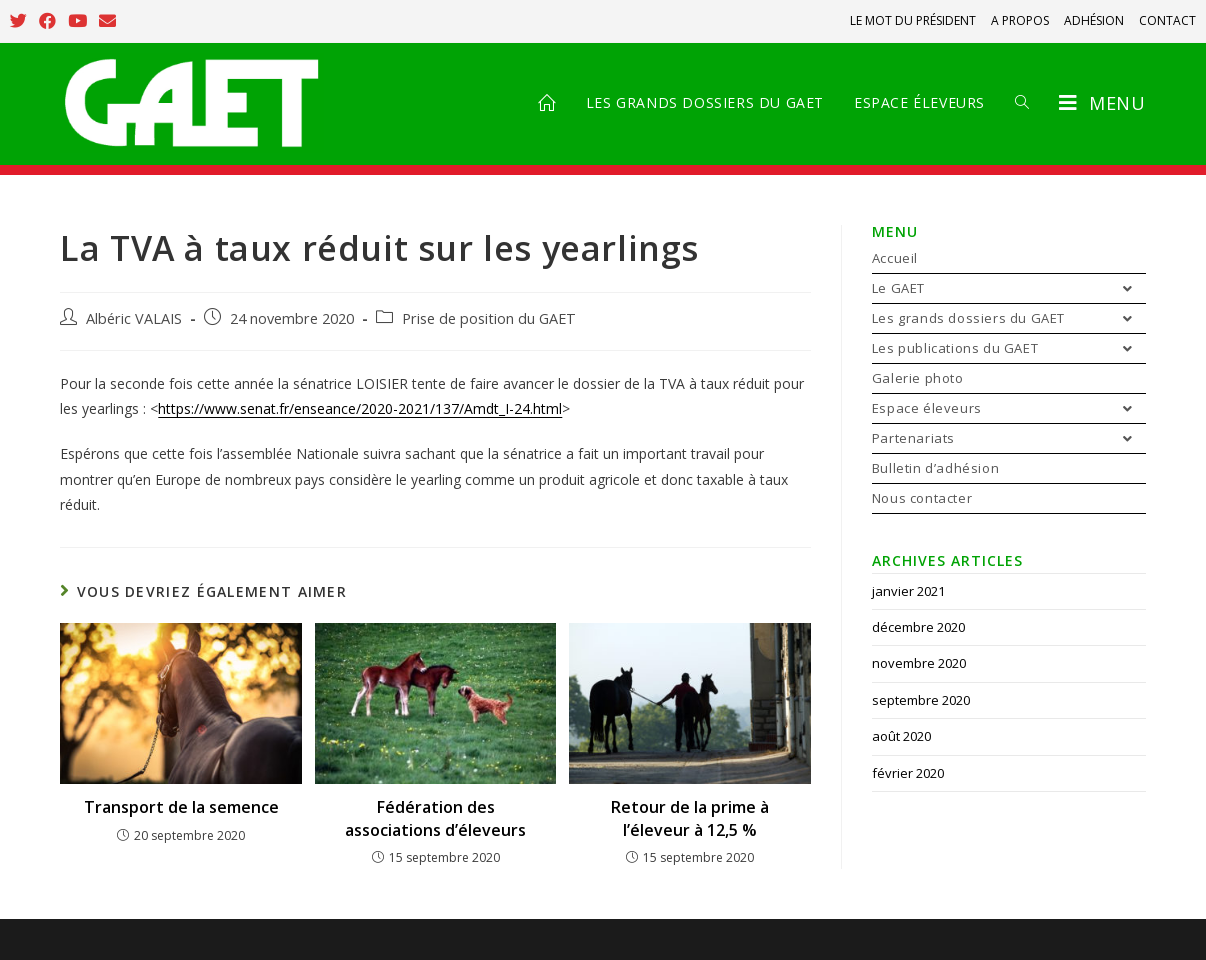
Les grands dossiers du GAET (1009, 318)
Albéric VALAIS (134, 318)
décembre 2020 (918, 627)
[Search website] (1022, 103)
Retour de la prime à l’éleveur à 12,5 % (690, 818)
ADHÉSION (1094, 20)
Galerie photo (918, 378)
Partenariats (1009, 438)
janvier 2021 (908, 591)
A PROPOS (1020, 20)
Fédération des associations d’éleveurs (435, 818)
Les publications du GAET (1009, 348)
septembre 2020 (921, 700)
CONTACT (1167, 20)
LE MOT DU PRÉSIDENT (913, 20)
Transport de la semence (181, 807)
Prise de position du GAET (489, 318)
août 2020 (901, 736)
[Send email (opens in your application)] (107, 21)
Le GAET (1009, 288)
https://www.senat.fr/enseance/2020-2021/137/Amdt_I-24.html (360, 408)
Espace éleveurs (1009, 408)
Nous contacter (922, 498)
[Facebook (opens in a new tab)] (47, 21)
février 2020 (908, 773)
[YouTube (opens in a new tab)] (77, 21)
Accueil (895, 258)
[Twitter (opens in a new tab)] (21, 21)
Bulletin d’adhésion (935, 468)
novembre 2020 (919, 663)
